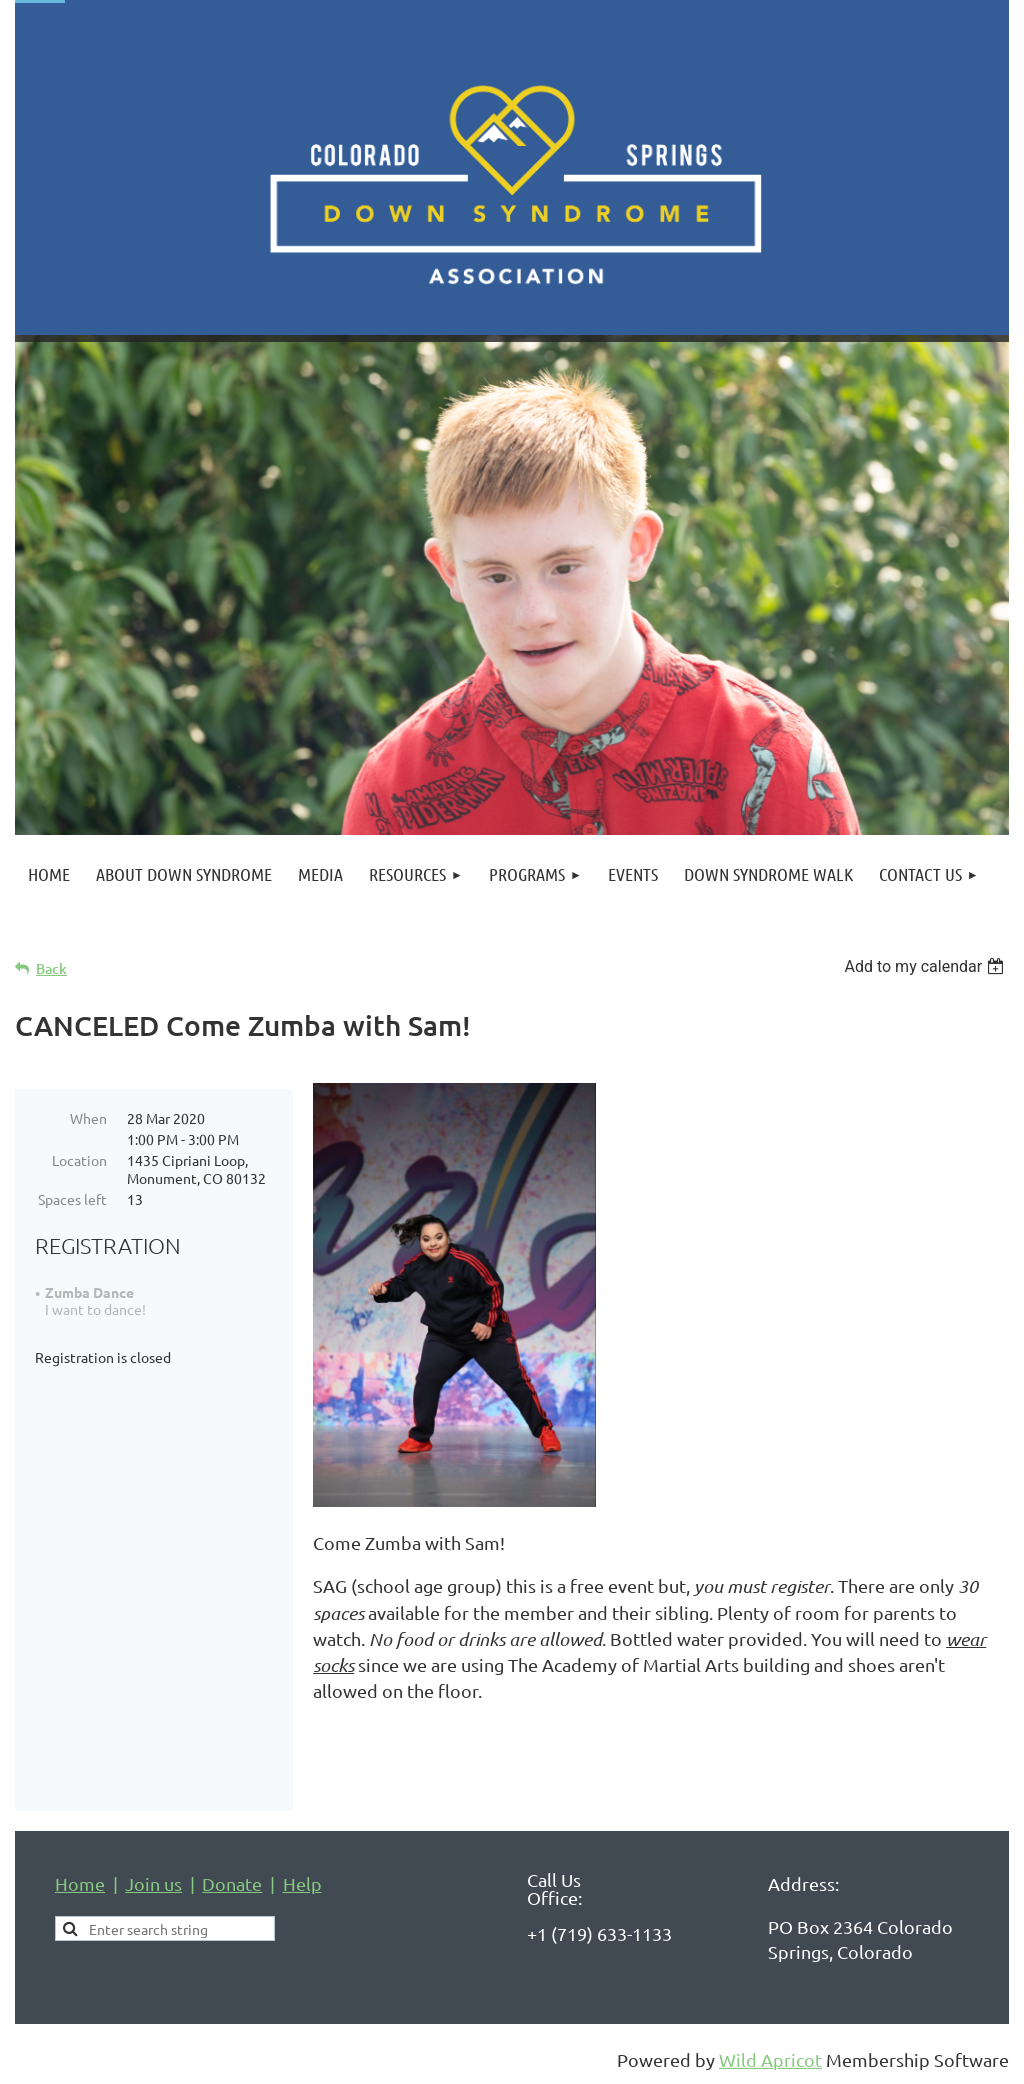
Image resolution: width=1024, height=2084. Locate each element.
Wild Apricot (770, 2059)
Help (302, 1883)
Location (79, 1160)
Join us (153, 1883)
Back (51, 968)
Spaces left (72, 1199)
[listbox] (926, 966)
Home (80, 1883)
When (88, 1118)
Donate (232, 1883)
